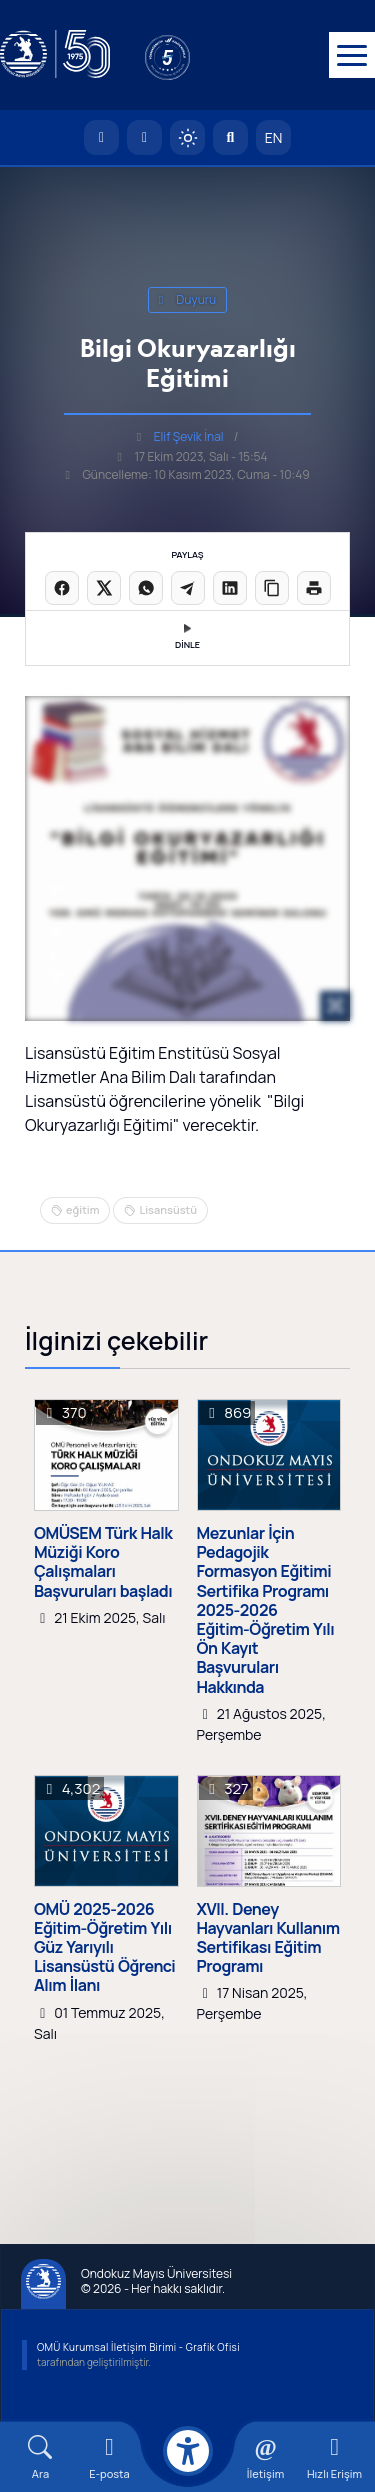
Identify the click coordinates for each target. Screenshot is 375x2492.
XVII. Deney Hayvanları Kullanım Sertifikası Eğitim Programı (268, 1938)
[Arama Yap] (230, 137)
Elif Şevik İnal (189, 436)
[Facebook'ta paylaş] (62, 588)
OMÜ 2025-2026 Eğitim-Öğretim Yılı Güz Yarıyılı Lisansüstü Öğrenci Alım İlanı (104, 1948)
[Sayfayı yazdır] (314, 588)
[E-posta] (144, 137)
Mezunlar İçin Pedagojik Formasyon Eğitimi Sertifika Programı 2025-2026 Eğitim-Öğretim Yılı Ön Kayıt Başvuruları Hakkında (266, 1610)
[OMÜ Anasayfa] (101, 137)
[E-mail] (109, 2457)
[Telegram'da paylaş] (188, 588)
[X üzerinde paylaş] (104, 588)
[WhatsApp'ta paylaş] (146, 588)
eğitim (82, 1209)
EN (274, 137)
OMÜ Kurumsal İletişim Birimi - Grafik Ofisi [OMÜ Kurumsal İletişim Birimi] (138, 2347)
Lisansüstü (168, 1209)
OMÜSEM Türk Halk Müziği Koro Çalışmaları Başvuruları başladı (103, 1562)
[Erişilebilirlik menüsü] (188, 2451)
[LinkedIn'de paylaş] (230, 588)
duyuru (188, 299)
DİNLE (187, 637)
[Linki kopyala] (272, 588)
